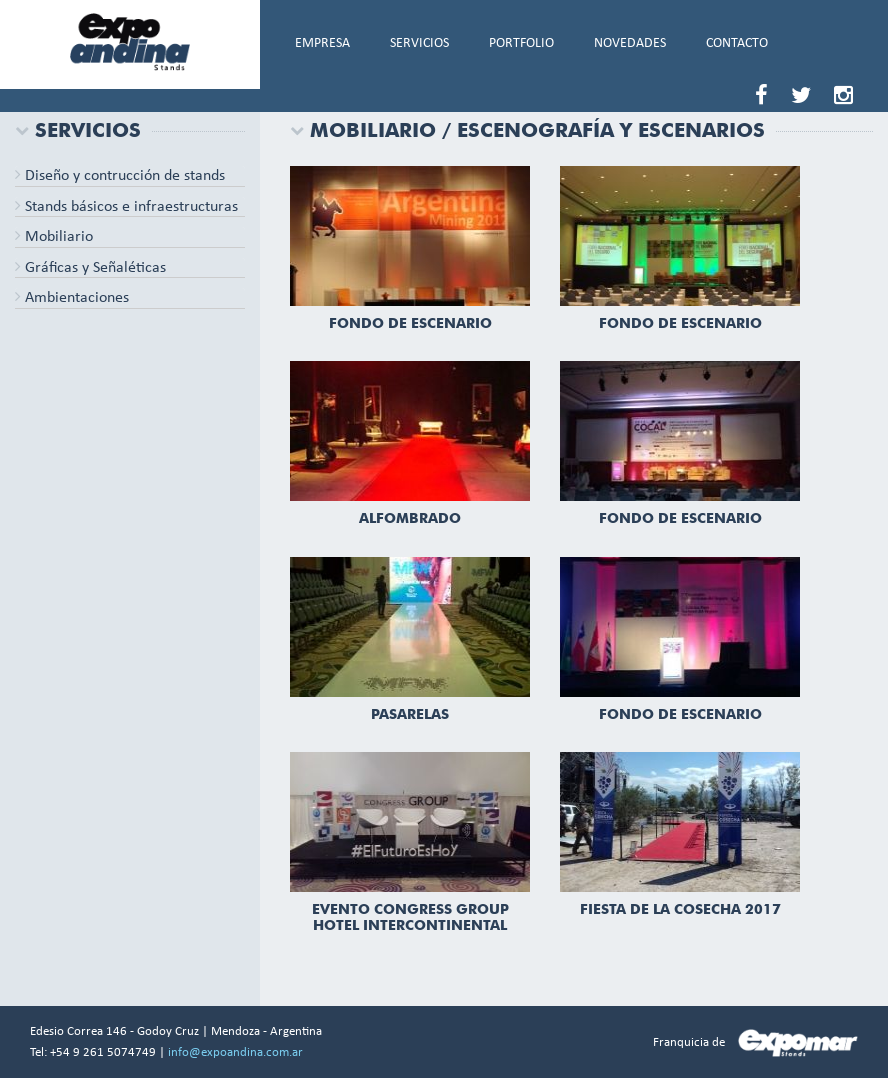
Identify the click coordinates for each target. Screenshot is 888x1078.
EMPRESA (322, 43)
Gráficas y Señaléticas (90, 268)
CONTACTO (737, 43)
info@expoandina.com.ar (235, 1052)
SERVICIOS (419, 43)
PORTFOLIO (521, 43)
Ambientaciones (72, 298)
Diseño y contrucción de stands (120, 176)
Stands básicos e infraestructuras (126, 207)
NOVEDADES (630, 43)
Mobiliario (54, 237)
